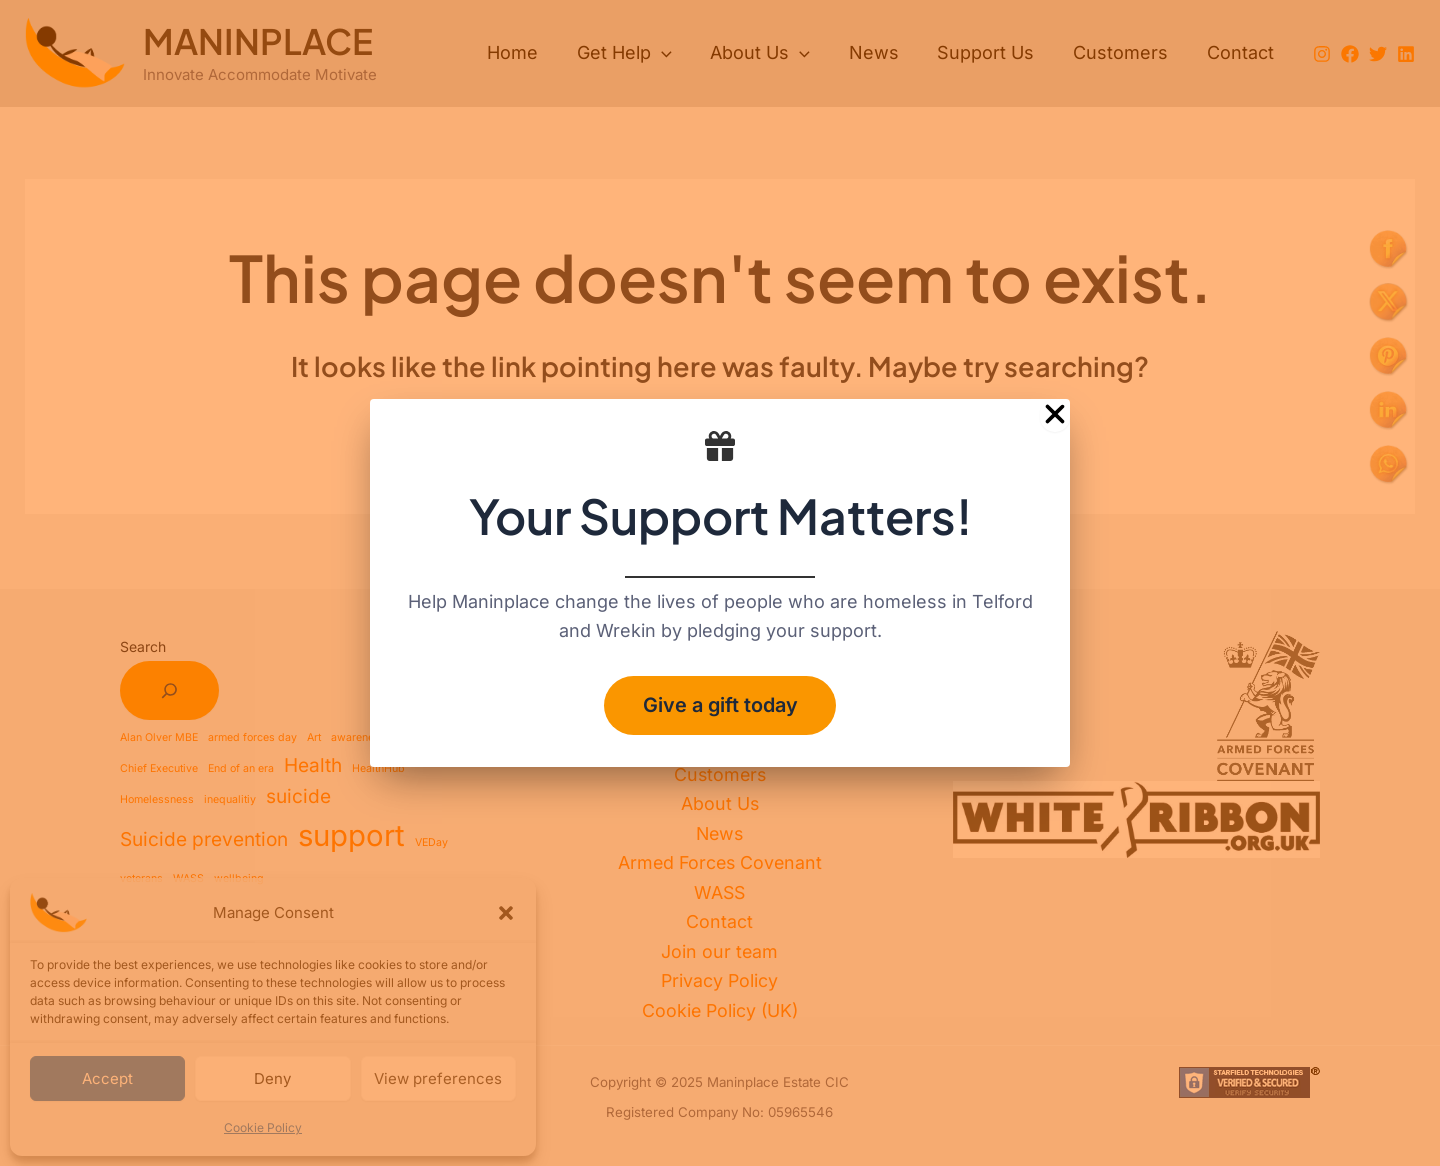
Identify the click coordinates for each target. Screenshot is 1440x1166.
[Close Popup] (1055, 414)
